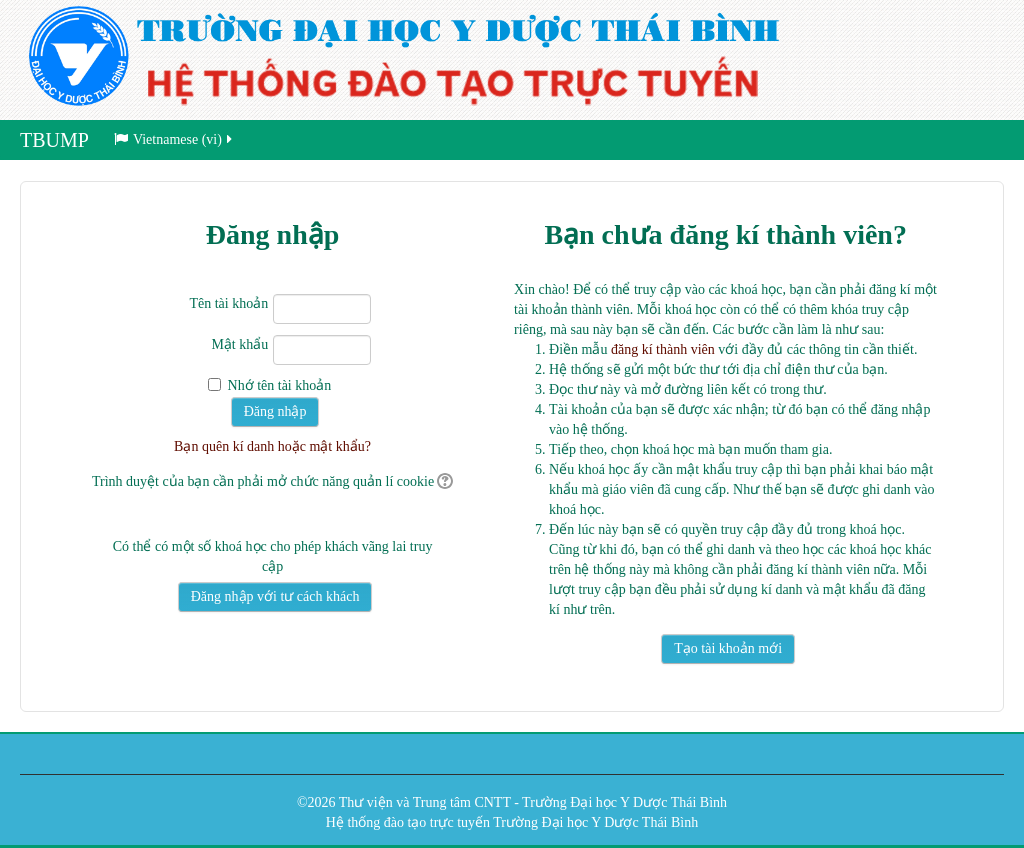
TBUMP (54, 140)
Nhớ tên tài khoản (280, 385)
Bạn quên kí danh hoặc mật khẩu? (272, 446)
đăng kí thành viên (663, 349)
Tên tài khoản (228, 303)
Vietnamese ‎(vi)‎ (174, 139)
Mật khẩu (239, 344)
